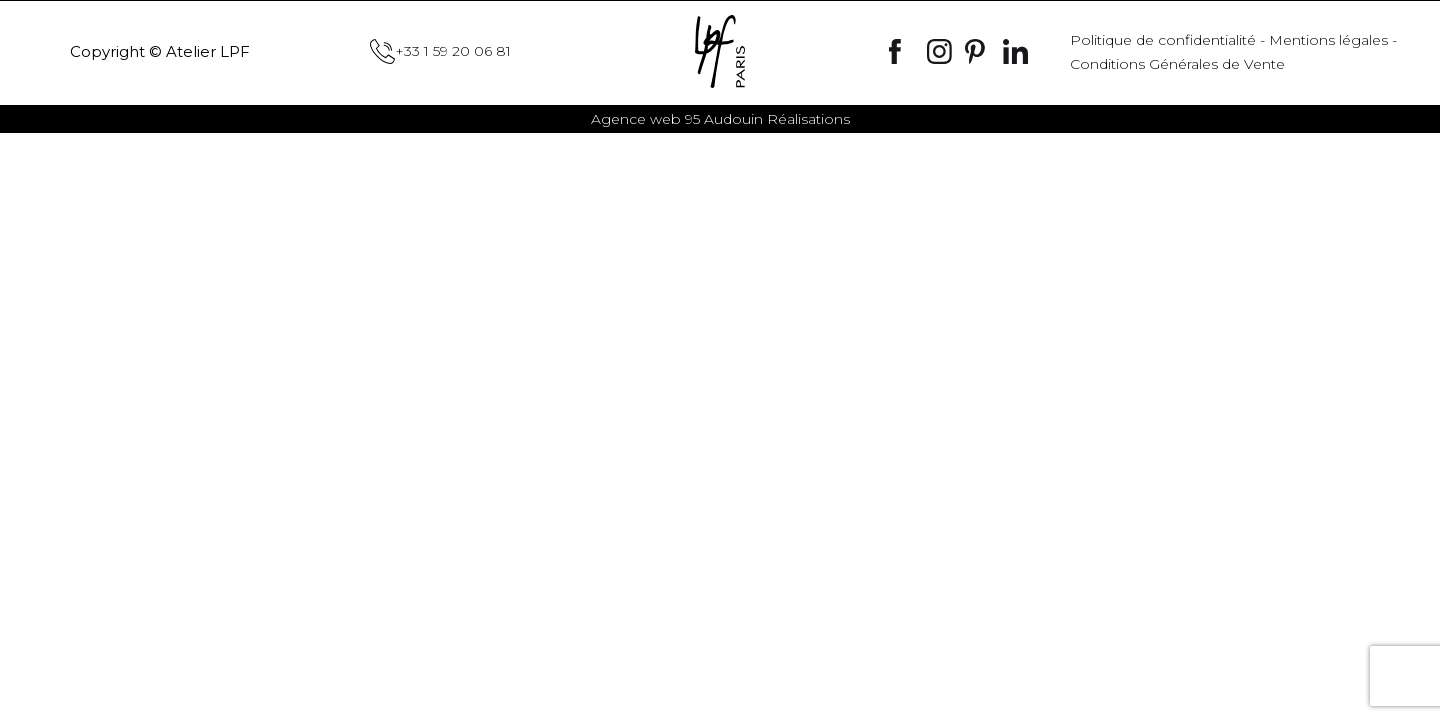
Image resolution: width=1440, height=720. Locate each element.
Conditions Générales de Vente (1177, 64)
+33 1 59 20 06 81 (440, 51)
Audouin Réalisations (720, 119)
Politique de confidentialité (1163, 40)
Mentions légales (1328, 40)
